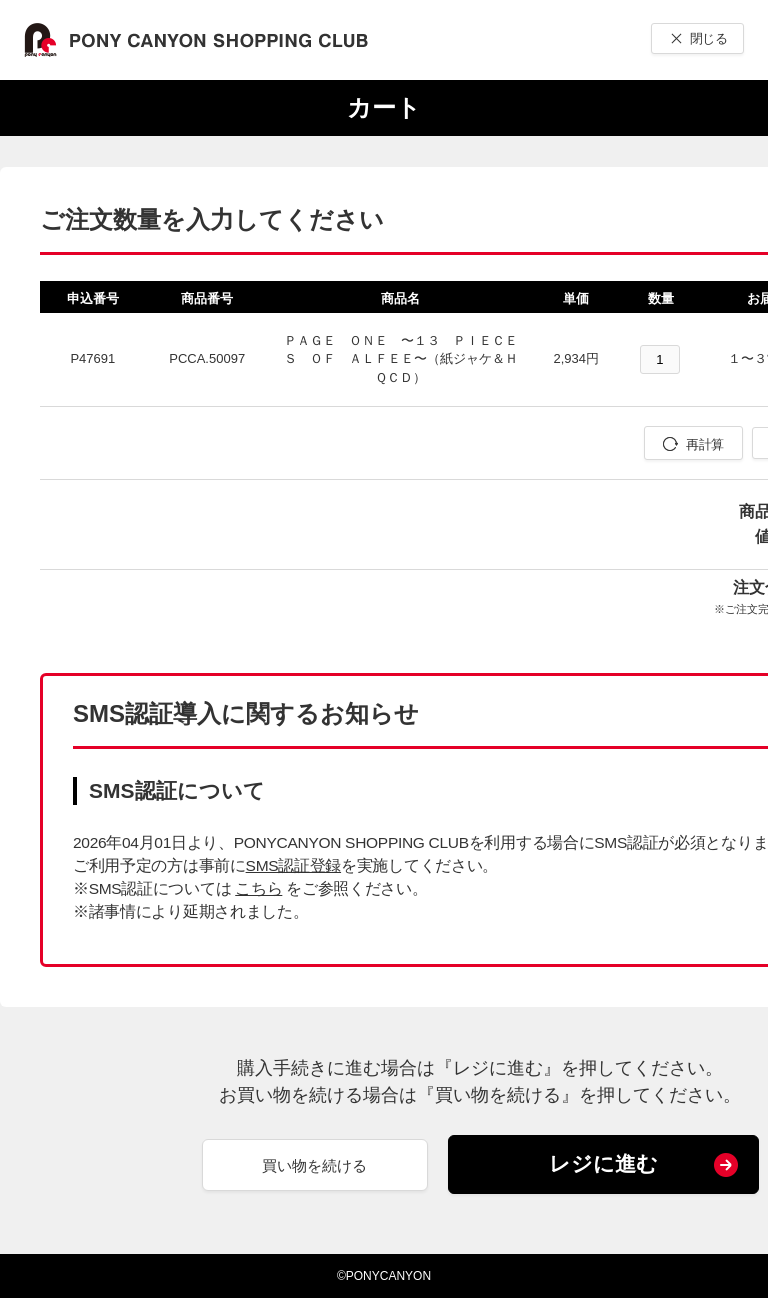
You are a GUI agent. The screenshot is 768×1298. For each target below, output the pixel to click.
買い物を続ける (314, 1165)
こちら (258, 888)
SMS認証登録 (293, 865)
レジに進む (603, 1163)
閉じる (708, 38)
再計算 (704, 444)
